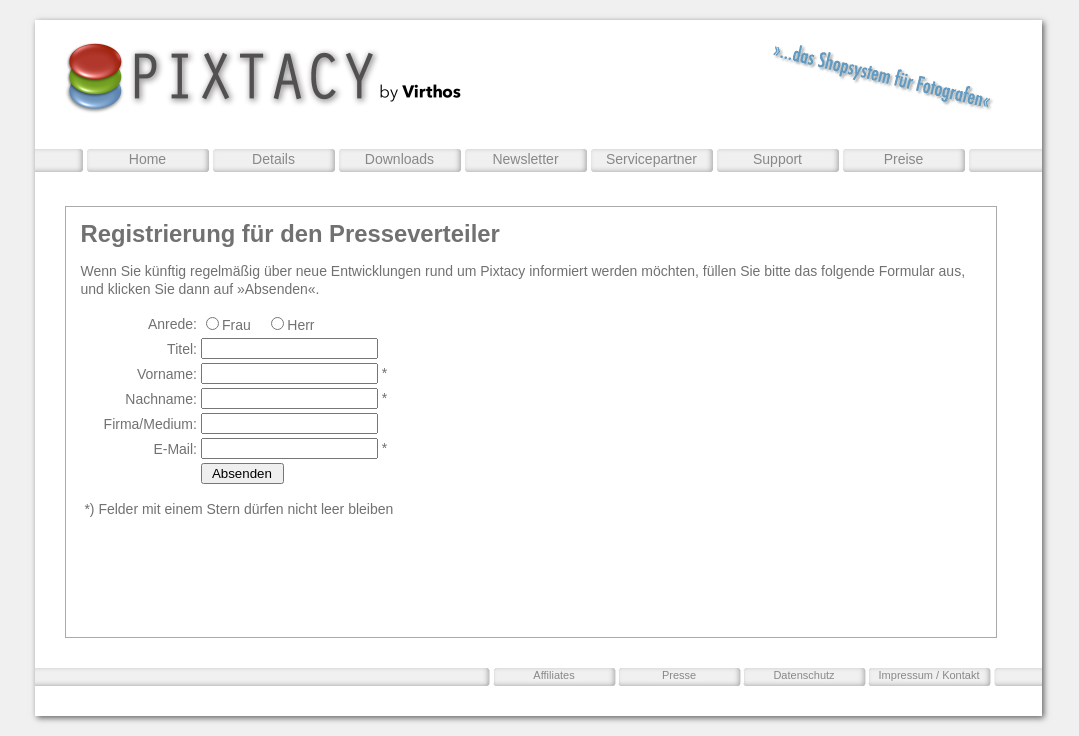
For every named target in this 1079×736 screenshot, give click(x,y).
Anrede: (172, 324)
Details (273, 159)
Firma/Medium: (150, 424)
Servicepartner (651, 159)
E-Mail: (175, 449)
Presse (679, 675)
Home (147, 159)
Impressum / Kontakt (929, 675)
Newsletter (525, 159)
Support (777, 159)
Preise (904, 159)
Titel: (182, 349)
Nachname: (161, 399)
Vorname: (167, 374)
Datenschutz (803, 675)
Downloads (399, 159)
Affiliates (553, 675)
